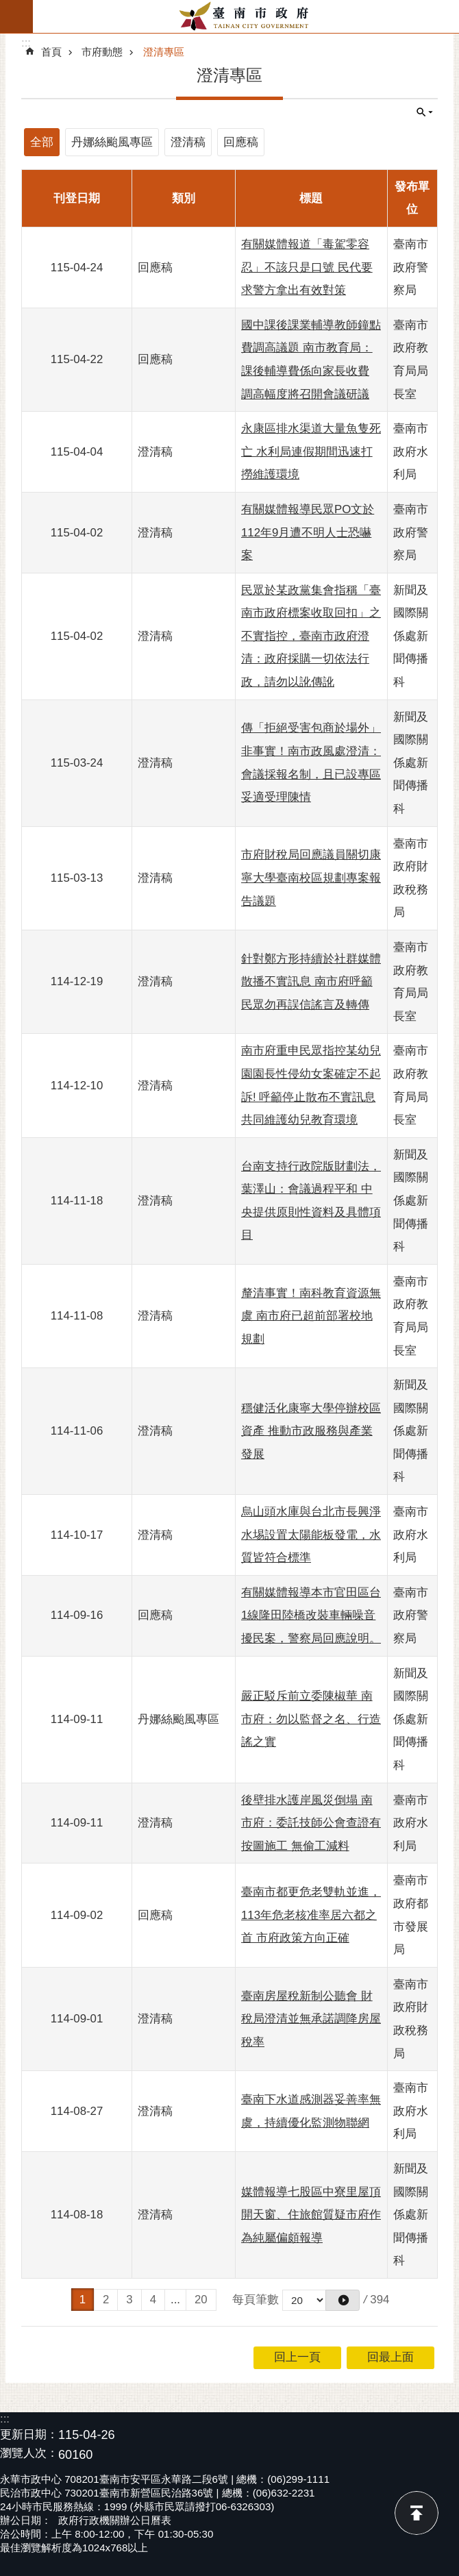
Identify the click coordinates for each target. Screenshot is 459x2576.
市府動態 (102, 52)
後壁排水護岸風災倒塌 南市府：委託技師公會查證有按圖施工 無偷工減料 (311, 1823)
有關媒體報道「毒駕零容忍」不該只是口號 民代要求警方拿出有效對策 (307, 267)
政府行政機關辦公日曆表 (114, 2520)
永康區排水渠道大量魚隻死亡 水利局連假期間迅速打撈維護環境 (311, 451)
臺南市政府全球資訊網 (246, 16)
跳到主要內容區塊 (7, 7)
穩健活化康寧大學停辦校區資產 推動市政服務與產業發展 (311, 1431)
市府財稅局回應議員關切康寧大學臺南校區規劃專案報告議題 (311, 877)
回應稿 (240, 142)
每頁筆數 (255, 2299)
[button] (342, 2300)
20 (201, 2299)
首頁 (51, 52)
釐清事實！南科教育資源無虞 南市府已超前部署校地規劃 (311, 1316)
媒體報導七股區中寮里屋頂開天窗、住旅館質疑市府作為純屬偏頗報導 (311, 2214)
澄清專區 (163, 52)
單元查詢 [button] (425, 112)
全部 (41, 142)
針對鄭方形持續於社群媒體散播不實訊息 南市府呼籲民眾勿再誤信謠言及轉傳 (311, 981)
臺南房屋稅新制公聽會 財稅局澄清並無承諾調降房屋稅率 (311, 2019)
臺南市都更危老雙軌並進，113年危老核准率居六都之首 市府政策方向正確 (311, 1914)
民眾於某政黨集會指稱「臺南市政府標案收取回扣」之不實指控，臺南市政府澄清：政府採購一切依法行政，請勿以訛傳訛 (311, 636)
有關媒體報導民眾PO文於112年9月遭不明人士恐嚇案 (307, 532)
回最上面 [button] (390, 2357)
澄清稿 (188, 142)
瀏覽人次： (29, 2454)
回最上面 (416, 2513)
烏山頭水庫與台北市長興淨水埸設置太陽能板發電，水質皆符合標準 (311, 1534)
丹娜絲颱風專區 (112, 142)
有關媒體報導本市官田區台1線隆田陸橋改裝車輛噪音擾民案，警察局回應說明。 (311, 1615)
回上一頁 (297, 2357)
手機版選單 (16, 16)
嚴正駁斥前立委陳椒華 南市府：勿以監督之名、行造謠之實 (311, 1718)
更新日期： (29, 2434)
